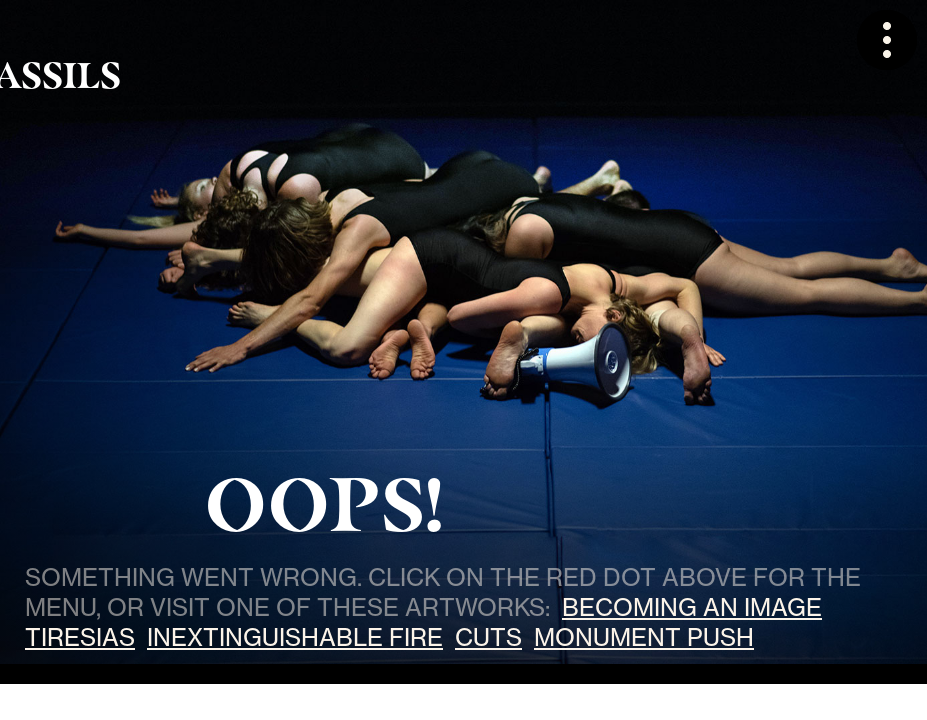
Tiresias (80, 637)
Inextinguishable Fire (295, 637)
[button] (887, 40)
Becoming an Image (692, 607)
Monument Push (644, 637)
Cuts (488, 637)
